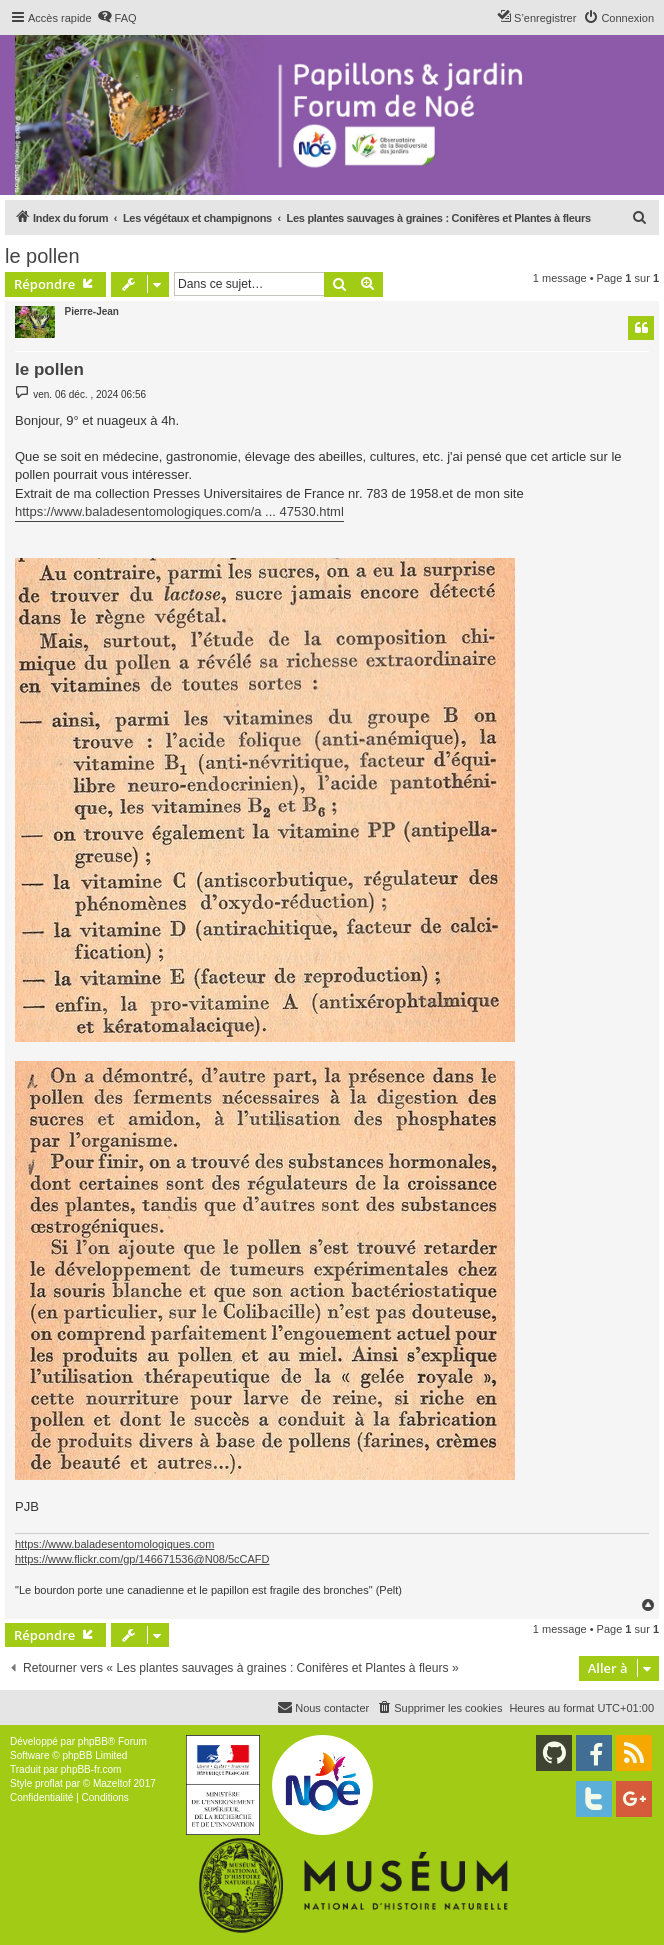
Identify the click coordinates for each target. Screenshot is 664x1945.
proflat (49, 1783)
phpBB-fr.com (91, 1769)
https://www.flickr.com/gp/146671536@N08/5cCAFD (142, 1559)
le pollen (42, 256)
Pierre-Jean (92, 311)
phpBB (93, 1741)
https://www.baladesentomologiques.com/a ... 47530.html (179, 511)
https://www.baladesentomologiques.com (114, 1544)
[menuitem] (117, 18)
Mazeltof (112, 1783)
